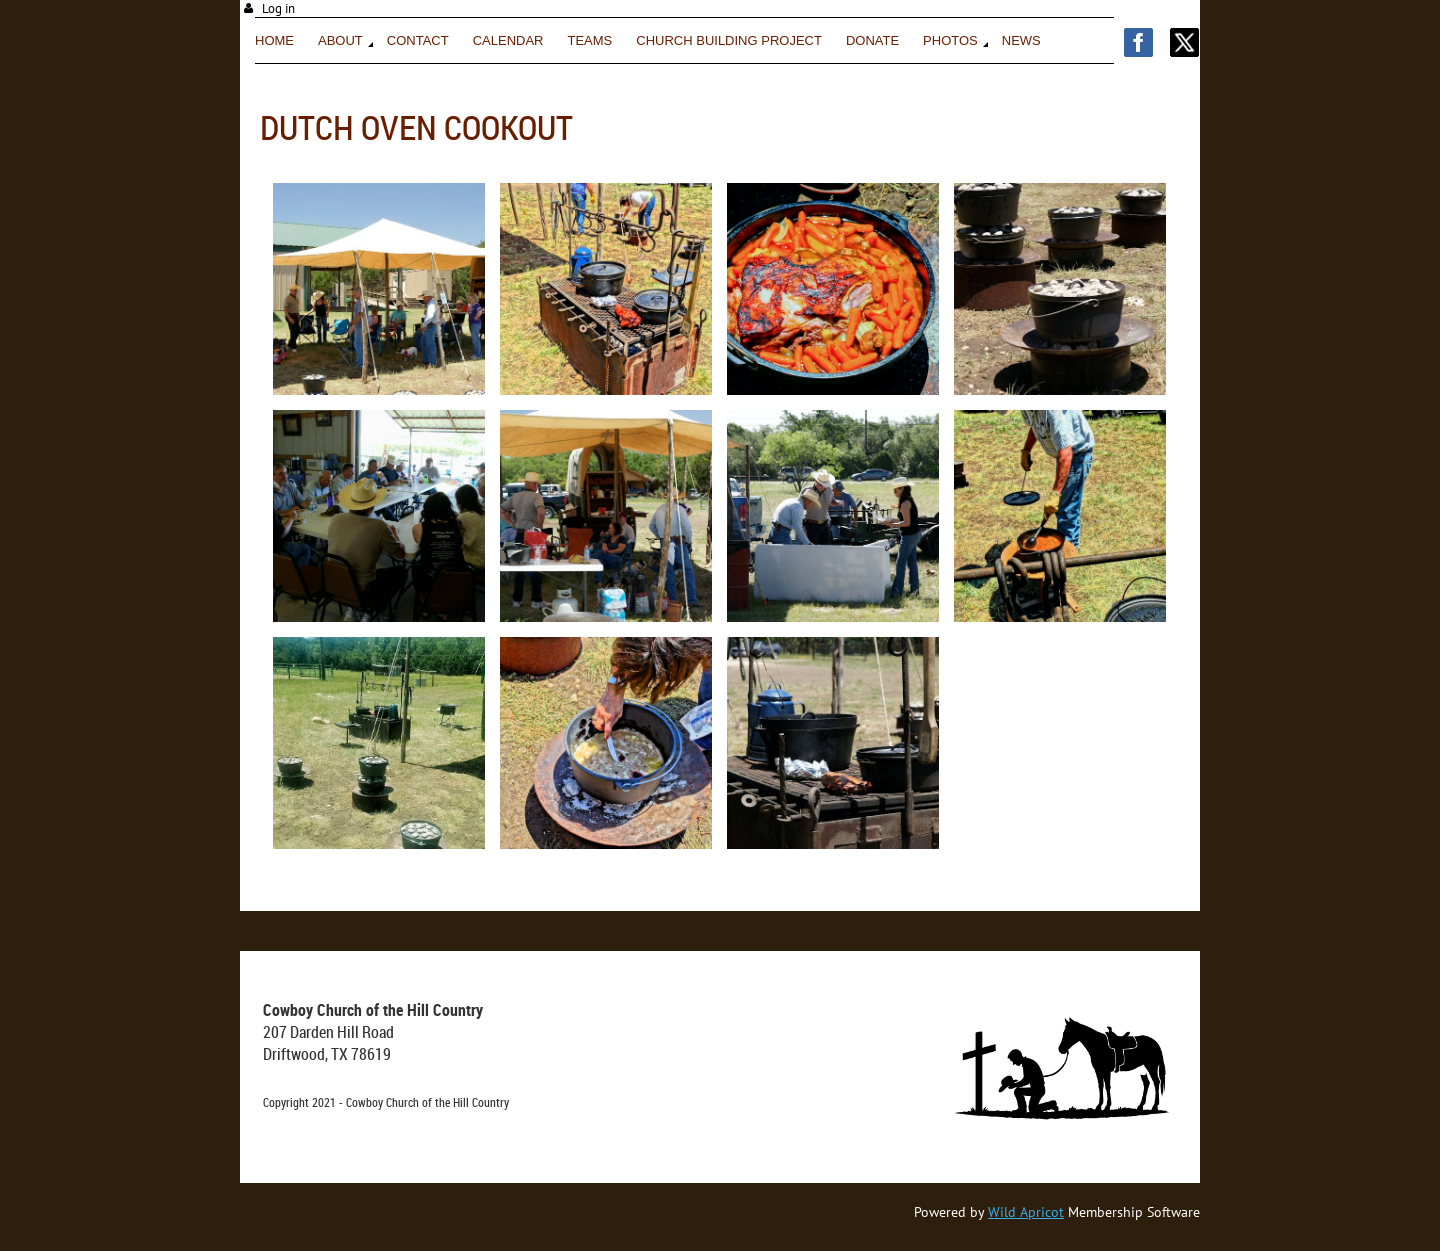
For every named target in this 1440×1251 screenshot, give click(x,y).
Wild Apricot (1026, 1212)
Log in (278, 8)
